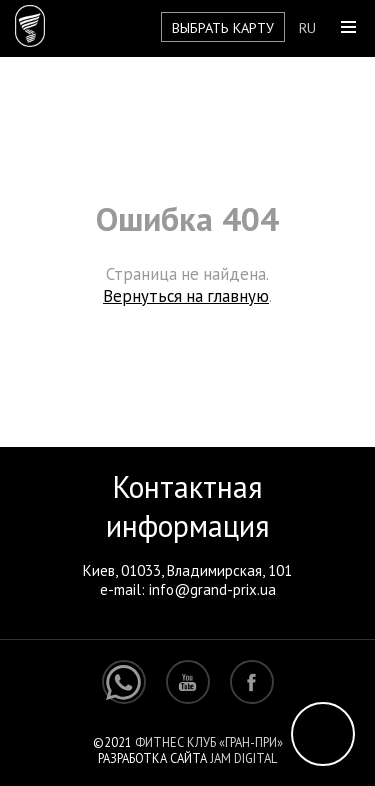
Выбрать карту (223, 27)
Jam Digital (243, 758)
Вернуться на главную (186, 296)
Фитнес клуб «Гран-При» (209, 742)
